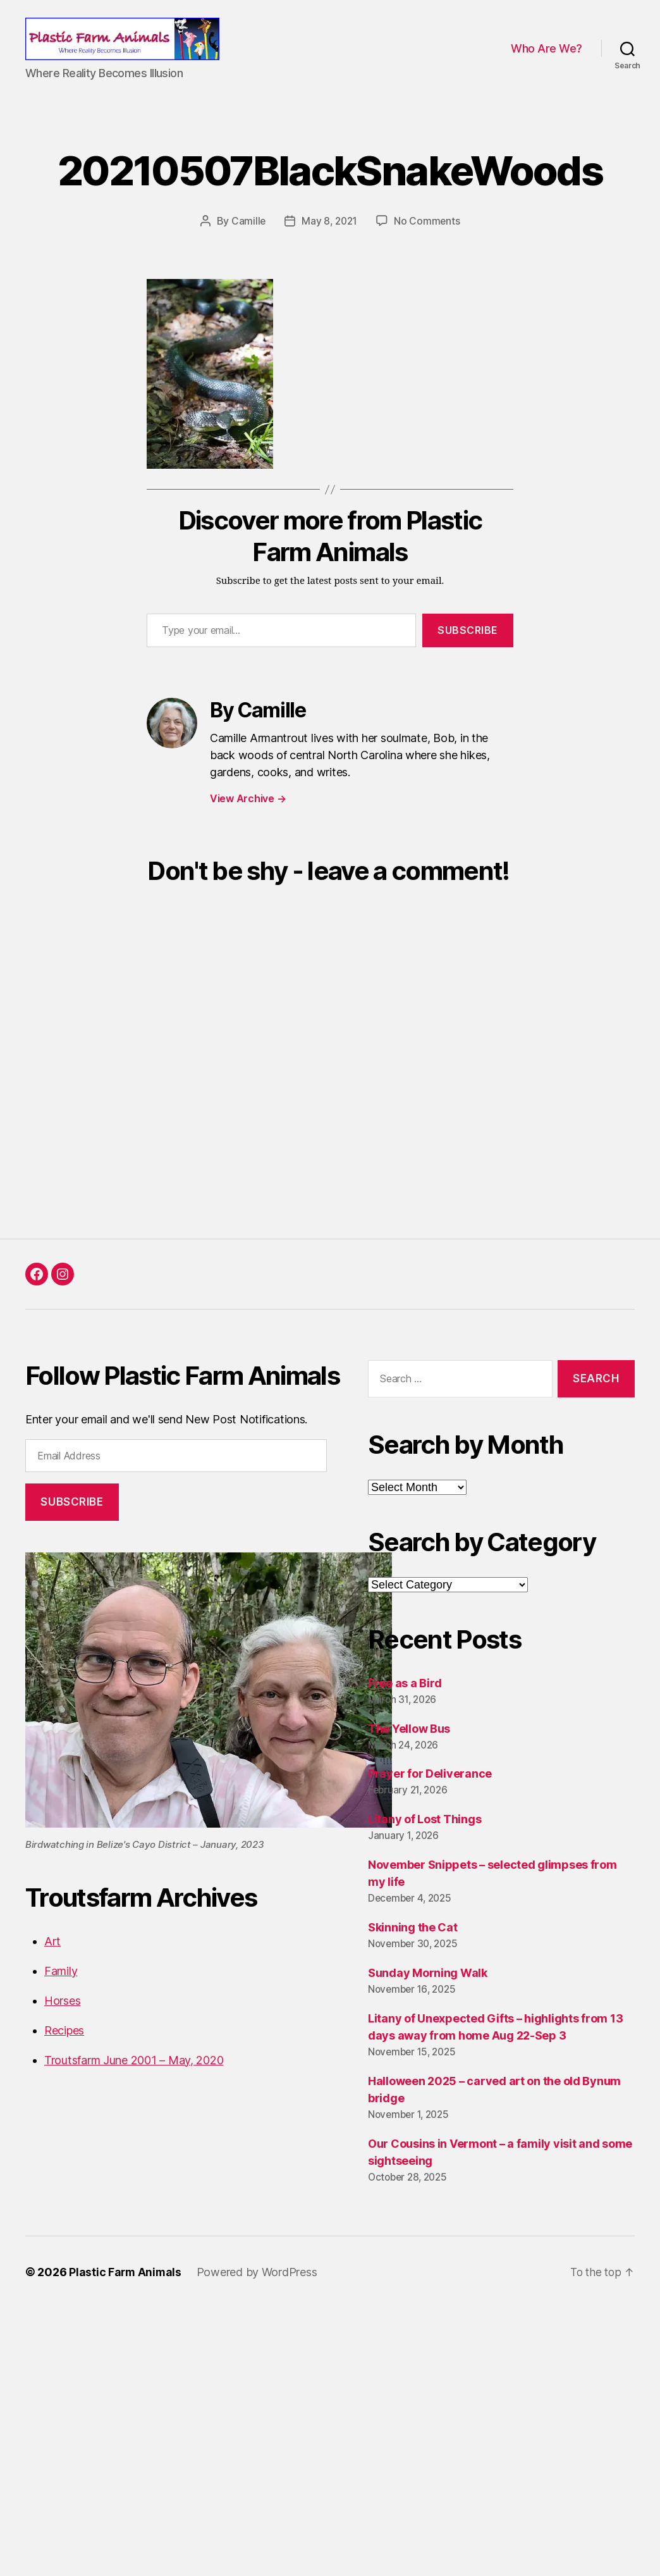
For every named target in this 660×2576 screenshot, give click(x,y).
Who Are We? (546, 56)
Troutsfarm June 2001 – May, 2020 (133, 2074)
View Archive (248, 813)
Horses (62, 2014)
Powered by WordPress (259, 2286)
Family (60, 1984)
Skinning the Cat (413, 1941)
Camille (247, 235)
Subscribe (467, 644)
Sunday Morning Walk (427, 1987)
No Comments (428, 235)
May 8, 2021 (329, 235)
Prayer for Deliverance (430, 1788)
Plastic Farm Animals (126, 2286)
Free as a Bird (405, 1697)
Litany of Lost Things (424, 1833)
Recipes (64, 2044)
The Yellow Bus (409, 1742)
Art (52, 1955)
